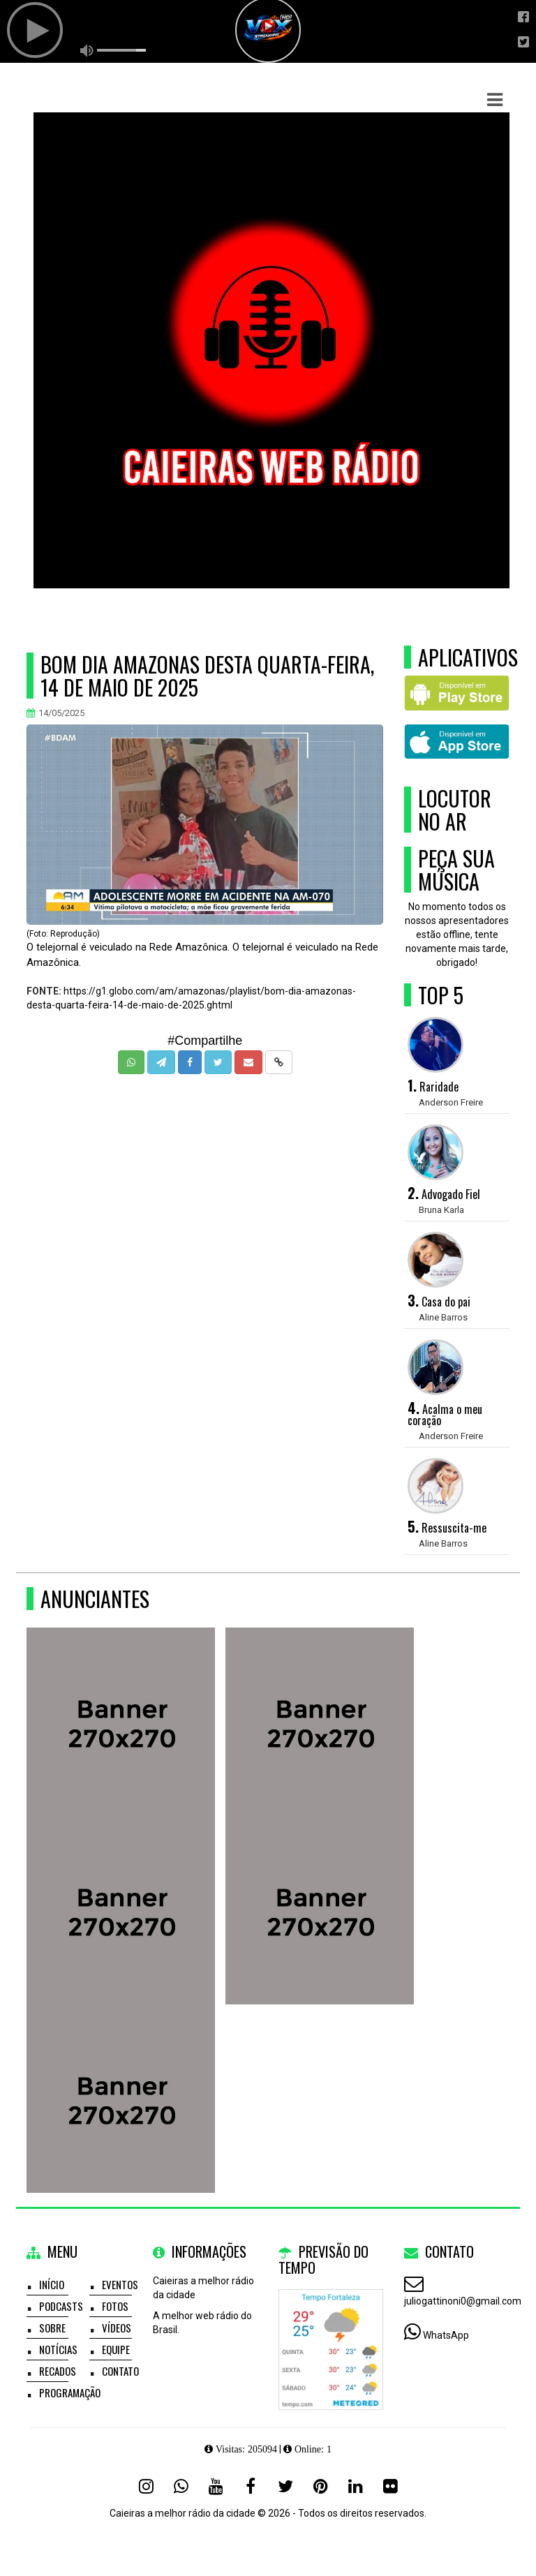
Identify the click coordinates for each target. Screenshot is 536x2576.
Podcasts (61, 2306)
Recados (57, 2370)
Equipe (116, 2349)
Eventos (120, 2284)
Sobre (52, 2327)
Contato (120, 2370)
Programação (69, 2392)
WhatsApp (446, 2335)
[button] (494, 100)
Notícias (58, 2349)
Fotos (115, 2306)
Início (51, 2284)
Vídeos (116, 2327)
